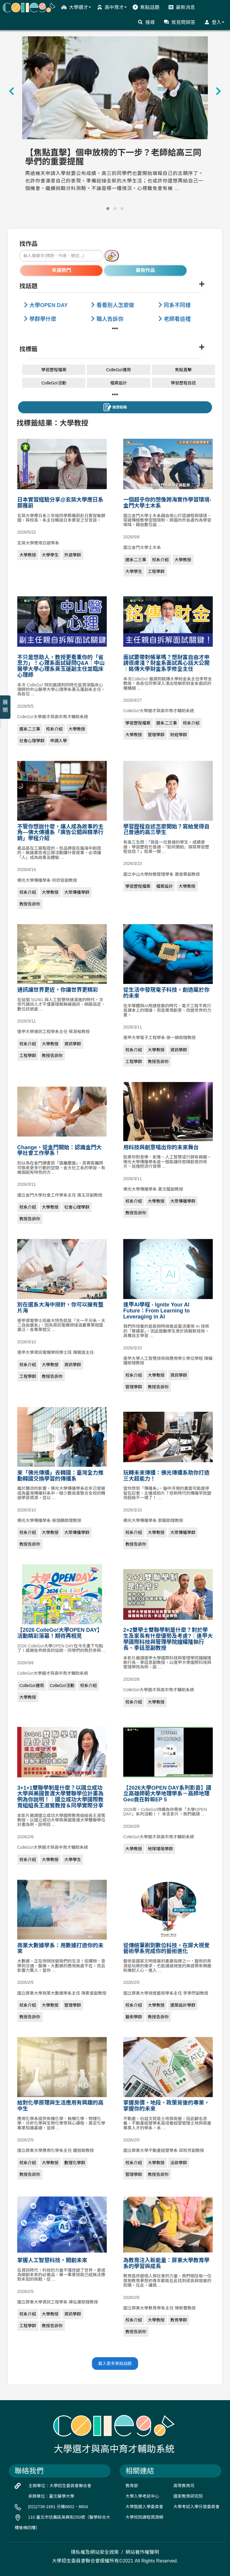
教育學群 (178, 2320)
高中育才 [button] (112, 7)
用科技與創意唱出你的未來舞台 (161, 1147)
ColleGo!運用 (118, 369)
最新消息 (181, 7)
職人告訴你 (107, 319)
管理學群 (156, 734)
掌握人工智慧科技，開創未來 (52, 2260)
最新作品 (145, 270)
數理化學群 (74, 2162)
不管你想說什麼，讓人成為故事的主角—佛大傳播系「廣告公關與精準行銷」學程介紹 (60, 833)
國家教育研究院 (188, 2496)
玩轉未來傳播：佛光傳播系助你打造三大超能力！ (166, 1476)
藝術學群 (133, 2016)
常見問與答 (179, 22)
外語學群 (72, 555)
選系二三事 (135, 559)
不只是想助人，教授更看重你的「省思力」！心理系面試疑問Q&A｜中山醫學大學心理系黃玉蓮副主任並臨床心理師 (61, 666)
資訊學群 (72, 1043)
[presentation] (11, 91)
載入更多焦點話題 (115, 2363)
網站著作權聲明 (142, 2552)
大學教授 (27, 555)
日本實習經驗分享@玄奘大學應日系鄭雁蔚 (60, 503)
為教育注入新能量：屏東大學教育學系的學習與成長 (166, 2263)
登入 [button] (214, 22)
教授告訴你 (29, 904)
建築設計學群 (183, 2005)
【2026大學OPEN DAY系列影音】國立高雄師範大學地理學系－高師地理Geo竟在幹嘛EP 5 (167, 1794)
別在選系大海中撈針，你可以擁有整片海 (60, 1308)
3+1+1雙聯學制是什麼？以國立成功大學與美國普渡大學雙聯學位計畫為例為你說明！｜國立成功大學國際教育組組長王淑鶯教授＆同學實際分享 (60, 1797)
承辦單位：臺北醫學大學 (51, 2496)
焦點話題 (146, 7)
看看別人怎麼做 (112, 305)
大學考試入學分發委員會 (196, 2506)
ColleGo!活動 (53, 383)
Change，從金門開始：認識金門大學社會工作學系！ (59, 1150)
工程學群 (156, 571)
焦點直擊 (183, 369)
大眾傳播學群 (77, 892)
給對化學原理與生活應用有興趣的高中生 (60, 2106)
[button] (107, 209)
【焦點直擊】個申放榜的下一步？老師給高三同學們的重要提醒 (113, 157)
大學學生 (50, 555)
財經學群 (178, 734)
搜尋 (146, 22)
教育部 (131, 2485)
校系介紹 (160, 559)
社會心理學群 (32, 740)
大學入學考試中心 (142, 2496)
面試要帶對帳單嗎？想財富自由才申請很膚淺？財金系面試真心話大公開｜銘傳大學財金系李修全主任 (166, 663)
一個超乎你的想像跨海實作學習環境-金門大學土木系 (167, 503)
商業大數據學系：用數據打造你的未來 (60, 1948)
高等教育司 (183, 2485)
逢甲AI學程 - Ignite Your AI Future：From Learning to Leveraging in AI (156, 1311)
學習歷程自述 (183, 383)
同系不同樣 (174, 305)
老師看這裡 (174, 319)
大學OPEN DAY (46, 305)
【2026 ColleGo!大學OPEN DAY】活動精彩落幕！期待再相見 (59, 1633)
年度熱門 (61, 270)
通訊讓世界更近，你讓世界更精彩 (57, 990)
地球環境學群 (160, 1848)
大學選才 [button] (76, 7)
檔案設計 (118, 383)
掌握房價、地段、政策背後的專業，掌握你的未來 (166, 2106)
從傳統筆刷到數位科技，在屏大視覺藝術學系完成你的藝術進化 (166, 1948)
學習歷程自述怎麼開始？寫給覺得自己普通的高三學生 (166, 830)
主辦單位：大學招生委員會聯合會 (59, 2485)
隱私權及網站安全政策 (95, 2552)
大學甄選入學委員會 (144, 2506)
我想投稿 (115, 407)
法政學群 (178, 2162)
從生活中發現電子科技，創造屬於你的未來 (166, 993)
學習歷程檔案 (53, 369)
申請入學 (58, 740)
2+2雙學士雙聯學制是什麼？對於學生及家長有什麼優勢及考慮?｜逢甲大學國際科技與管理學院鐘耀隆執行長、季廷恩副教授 (168, 1639)
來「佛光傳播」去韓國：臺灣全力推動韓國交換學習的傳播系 (60, 1476)
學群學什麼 (40, 319)
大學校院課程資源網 (144, 2517)
